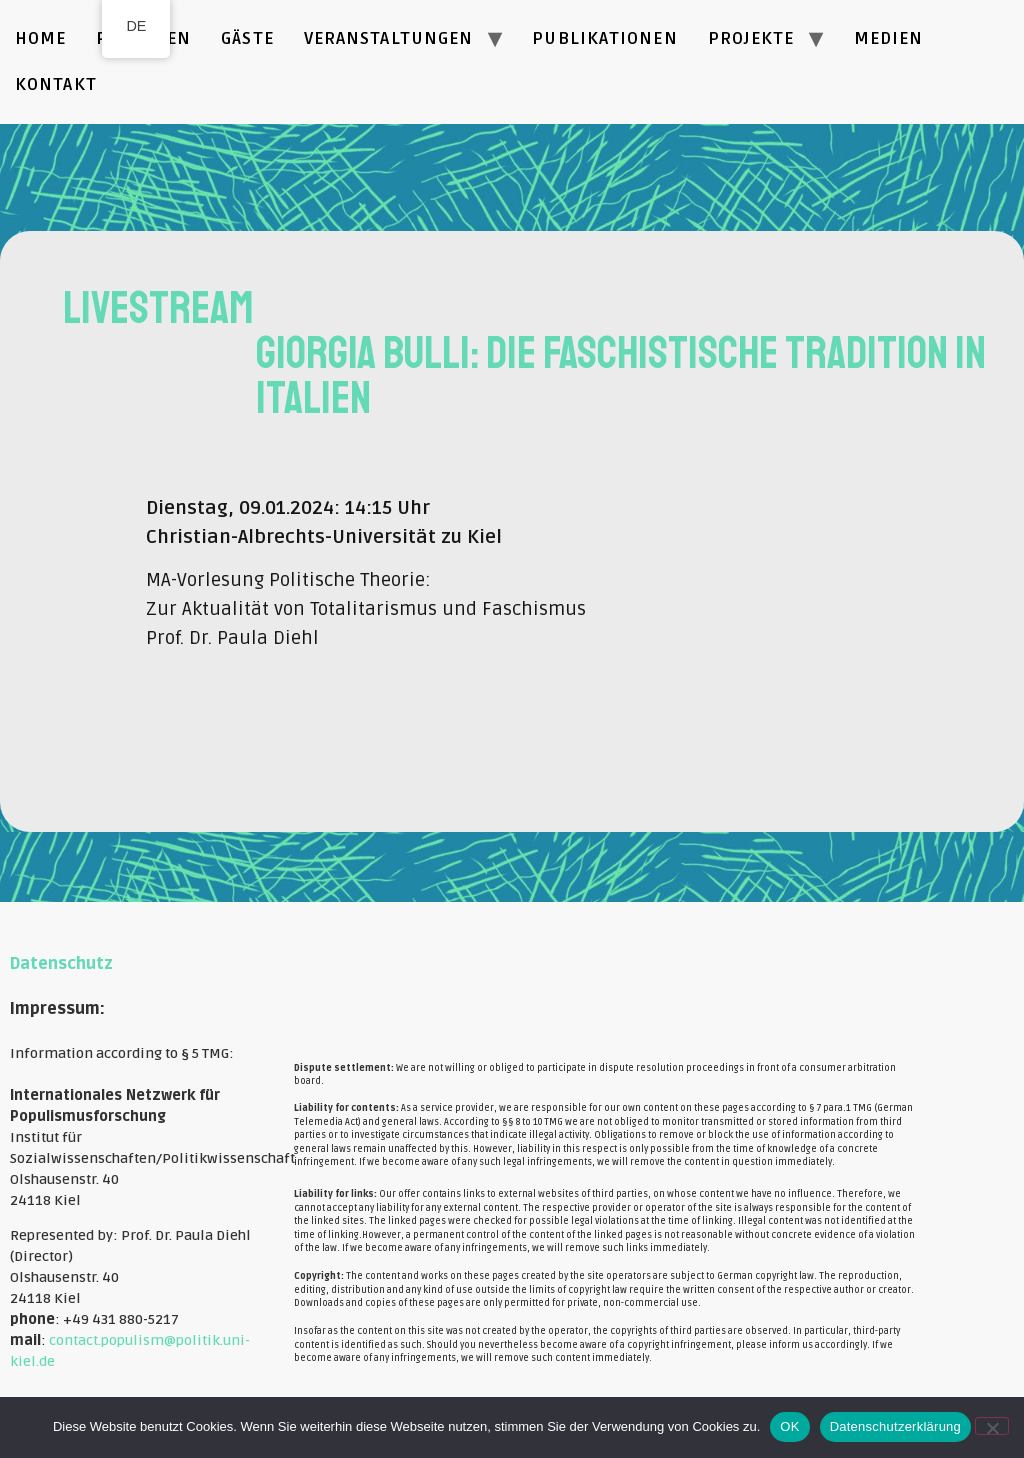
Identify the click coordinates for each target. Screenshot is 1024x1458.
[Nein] (992, 1426)
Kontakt (56, 84)
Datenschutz (61, 964)
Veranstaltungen (389, 38)
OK (789, 1426)
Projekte (751, 38)
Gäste (247, 38)
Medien (889, 38)
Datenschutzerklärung (895, 1426)
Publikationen (604, 38)
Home (40, 38)
